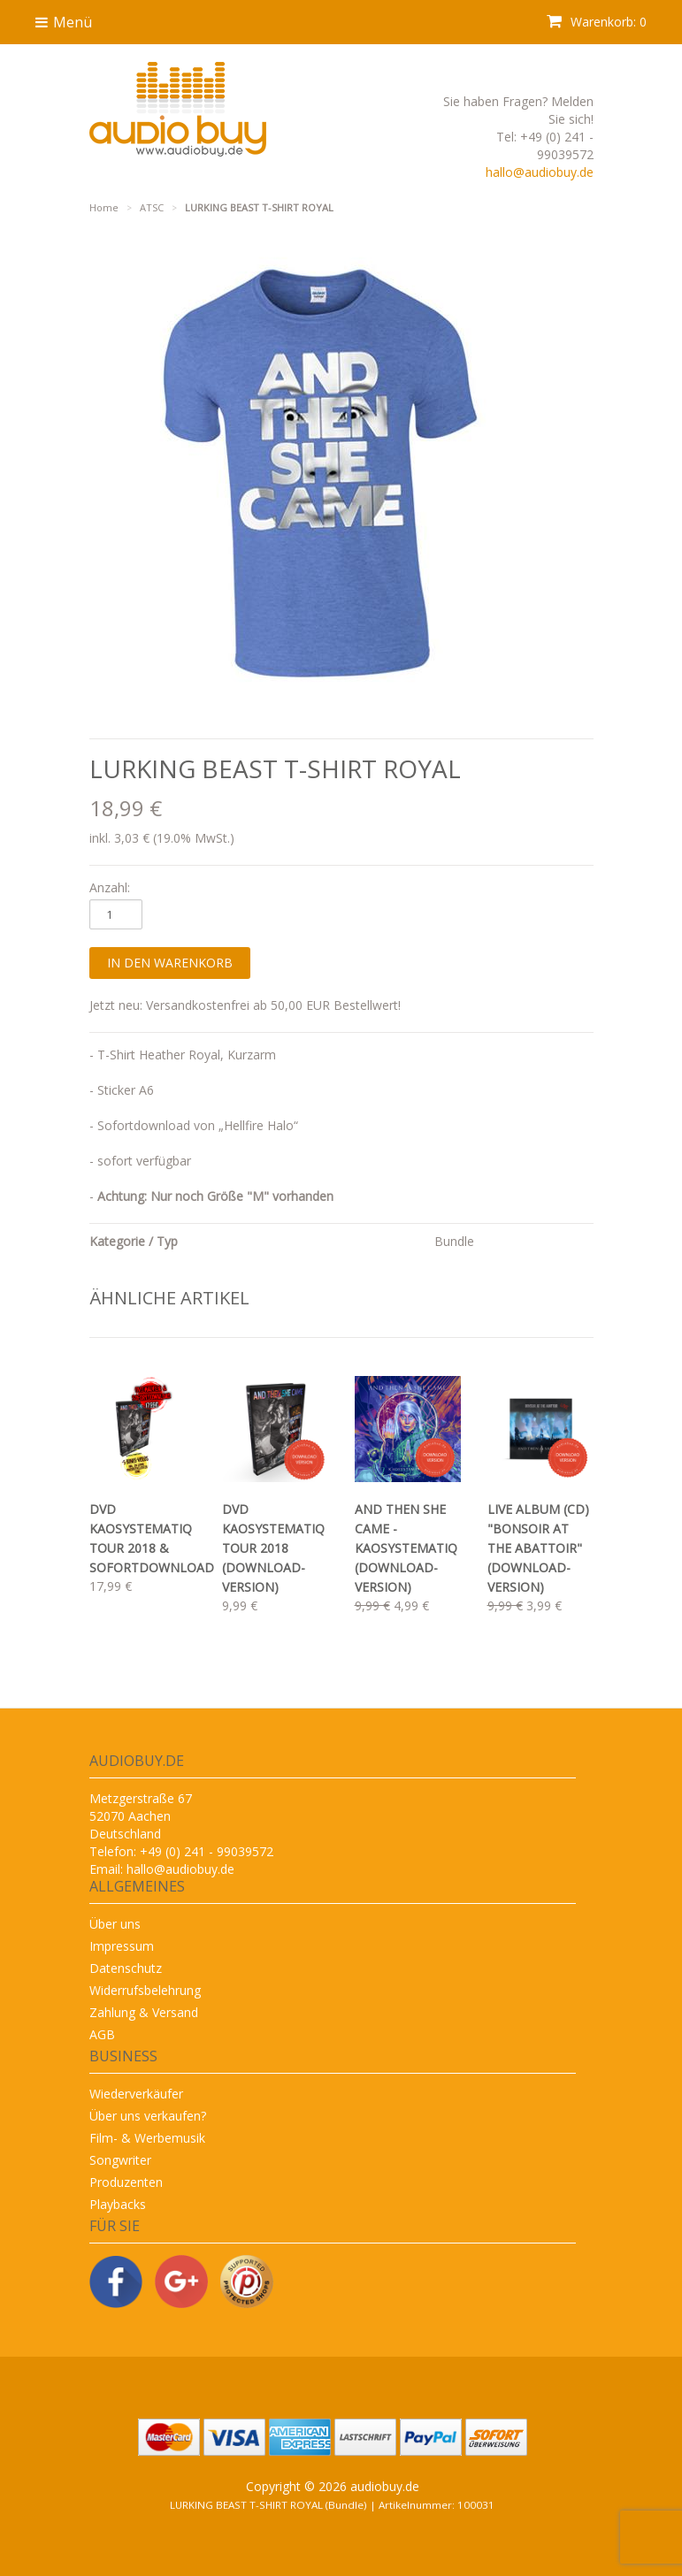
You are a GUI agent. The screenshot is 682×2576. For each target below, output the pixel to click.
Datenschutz (125, 1968)
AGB (102, 2034)
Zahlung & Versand (143, 2012)
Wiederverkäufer (136, 2093)
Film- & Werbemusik (147, 2137)
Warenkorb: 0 (597, 21)
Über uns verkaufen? (147, 2115)
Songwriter (120, 2160)
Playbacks (117, 2204)
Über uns (115, 1923)
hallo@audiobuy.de (540, 172)
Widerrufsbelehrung (145, 1990)
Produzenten (126, 2182)
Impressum (121, 1946)
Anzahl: (109, 887)
